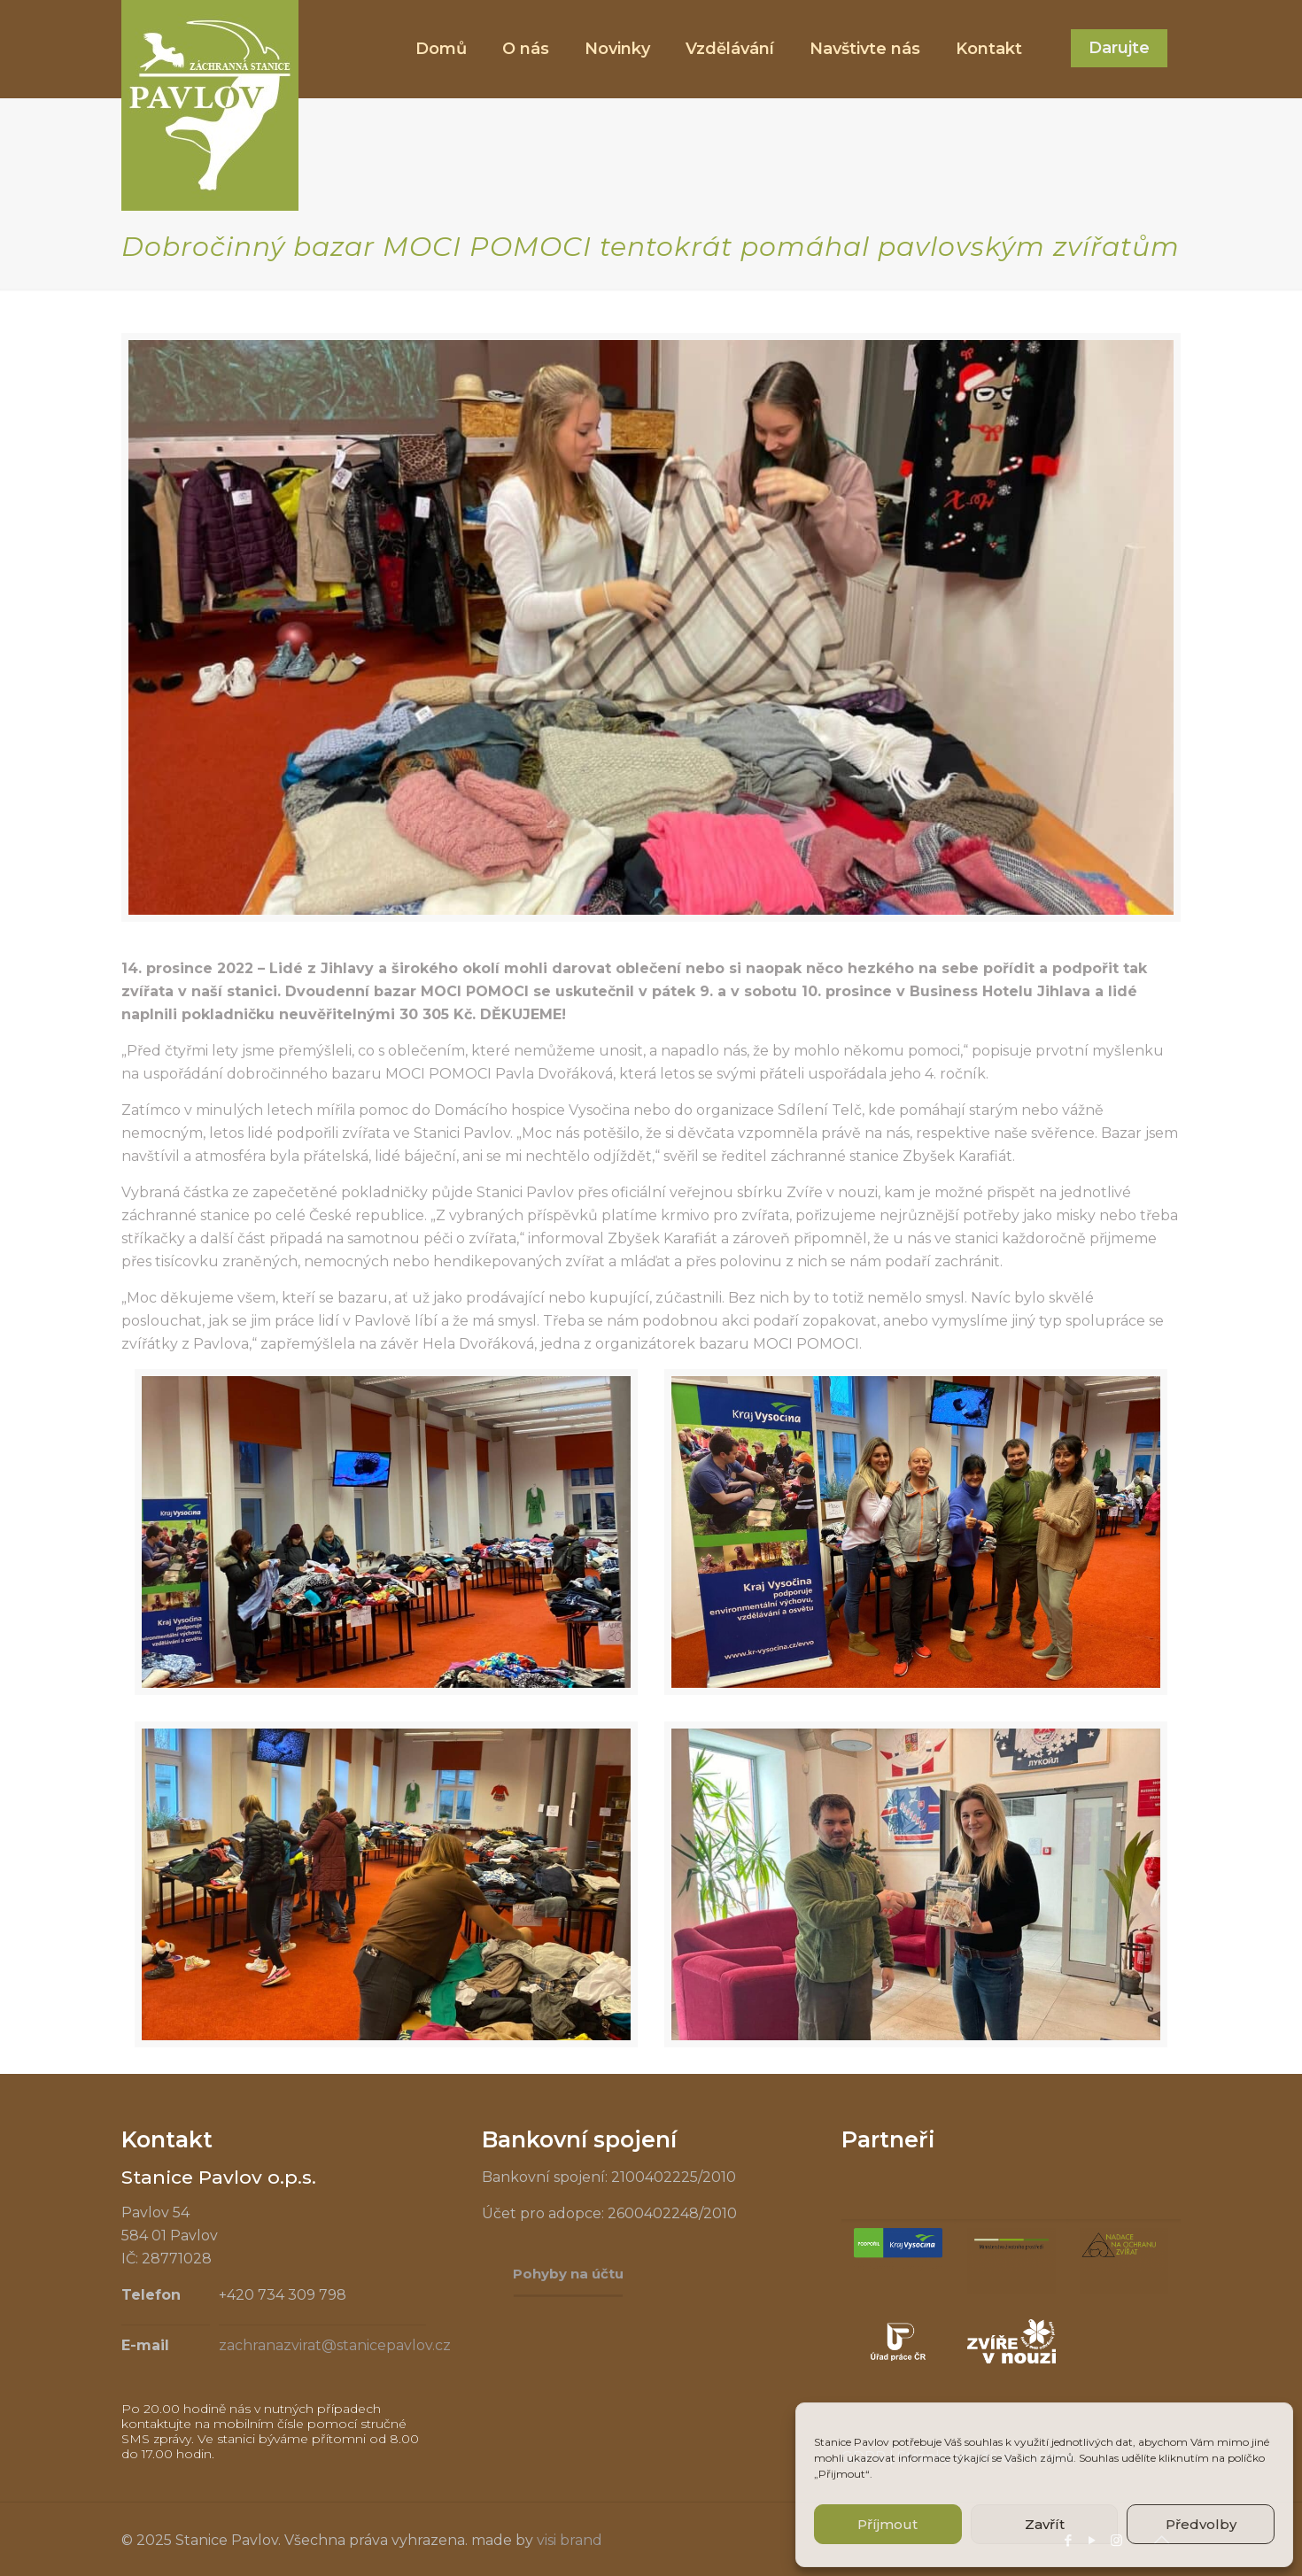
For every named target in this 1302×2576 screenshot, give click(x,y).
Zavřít (1045, 2524)
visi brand (569, 2540)
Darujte (1119, 48)
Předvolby (1201, 2524)
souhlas (984, 2441)
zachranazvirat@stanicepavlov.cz (335, 2345)
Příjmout (887, 2524)
